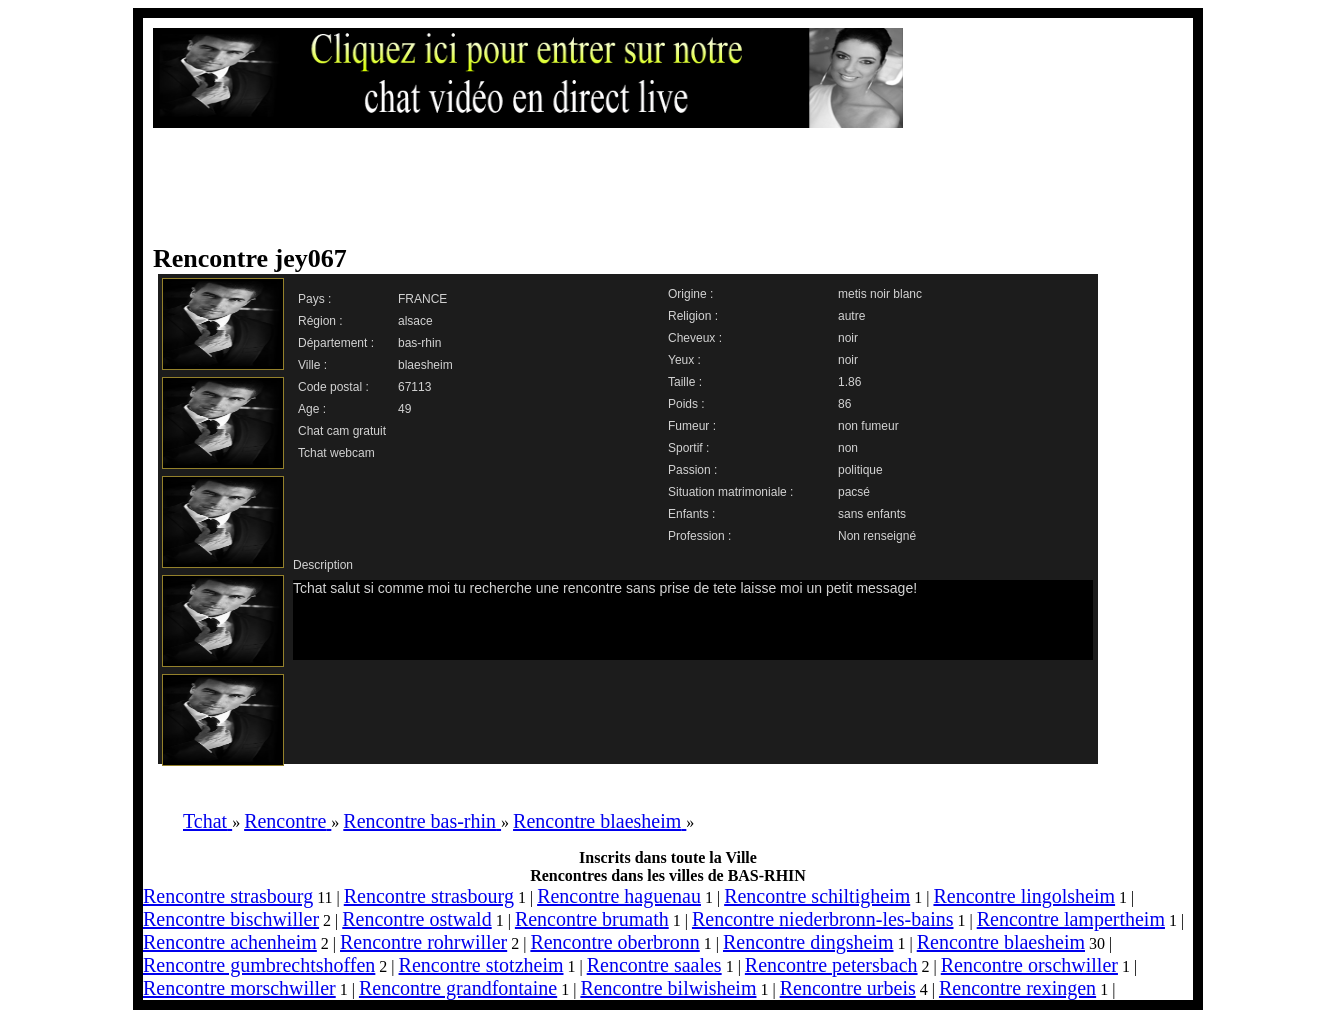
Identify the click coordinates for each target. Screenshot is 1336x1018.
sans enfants (872, 514)
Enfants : (691, 514)
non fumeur (868, 426)
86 (844, 404)
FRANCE (422, 299)
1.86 (849, 382)
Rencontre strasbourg (228, 896)
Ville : (312, 365)
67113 (414, 387)
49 (404, 409)
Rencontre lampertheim (1071, 919)
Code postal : (333, 387)
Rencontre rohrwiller (423, 942)
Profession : (699, 536)
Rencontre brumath (592, 919)
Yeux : (684, 360)
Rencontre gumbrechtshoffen (259, 965)
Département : (336, 343)
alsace (415, 321)
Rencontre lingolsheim (1024, 896)
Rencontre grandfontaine (458, 988)
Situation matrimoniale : (730, 492)
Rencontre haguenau (619, 896)
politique (860, 470)
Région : (320, 321)
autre (851, 316)
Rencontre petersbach (831, 965)
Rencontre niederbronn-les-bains (823, 919)
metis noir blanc (880, 294)
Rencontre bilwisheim (668, 988)
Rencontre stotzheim (481, 965)
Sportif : (688, 448)
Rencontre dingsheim (808, 942)
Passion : (692, 470)
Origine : (690, 294)
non (848, 448)
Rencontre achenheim (230, 942)
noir (848, 338)
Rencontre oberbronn (614, 942)
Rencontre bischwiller (231, 919)
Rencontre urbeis (848, 988)
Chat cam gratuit (342, 431)
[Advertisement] (648, 187)
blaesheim (425, 365)
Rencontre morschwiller (239, 988)
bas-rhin (419, 343)
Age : (312, 409)
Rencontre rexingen (1017, 988)
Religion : (693, 316)
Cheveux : (695, 338)
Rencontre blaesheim (1001, 942)
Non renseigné (877, 536)
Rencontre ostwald (416, 919)
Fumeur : (692, 426)
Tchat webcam (336, 453)
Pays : (314, 299)
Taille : (685, 382)
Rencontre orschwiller (1029, 965)
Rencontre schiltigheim (817, 896)
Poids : (686, 404)
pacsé (854, 492)
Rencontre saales (654, 965)
